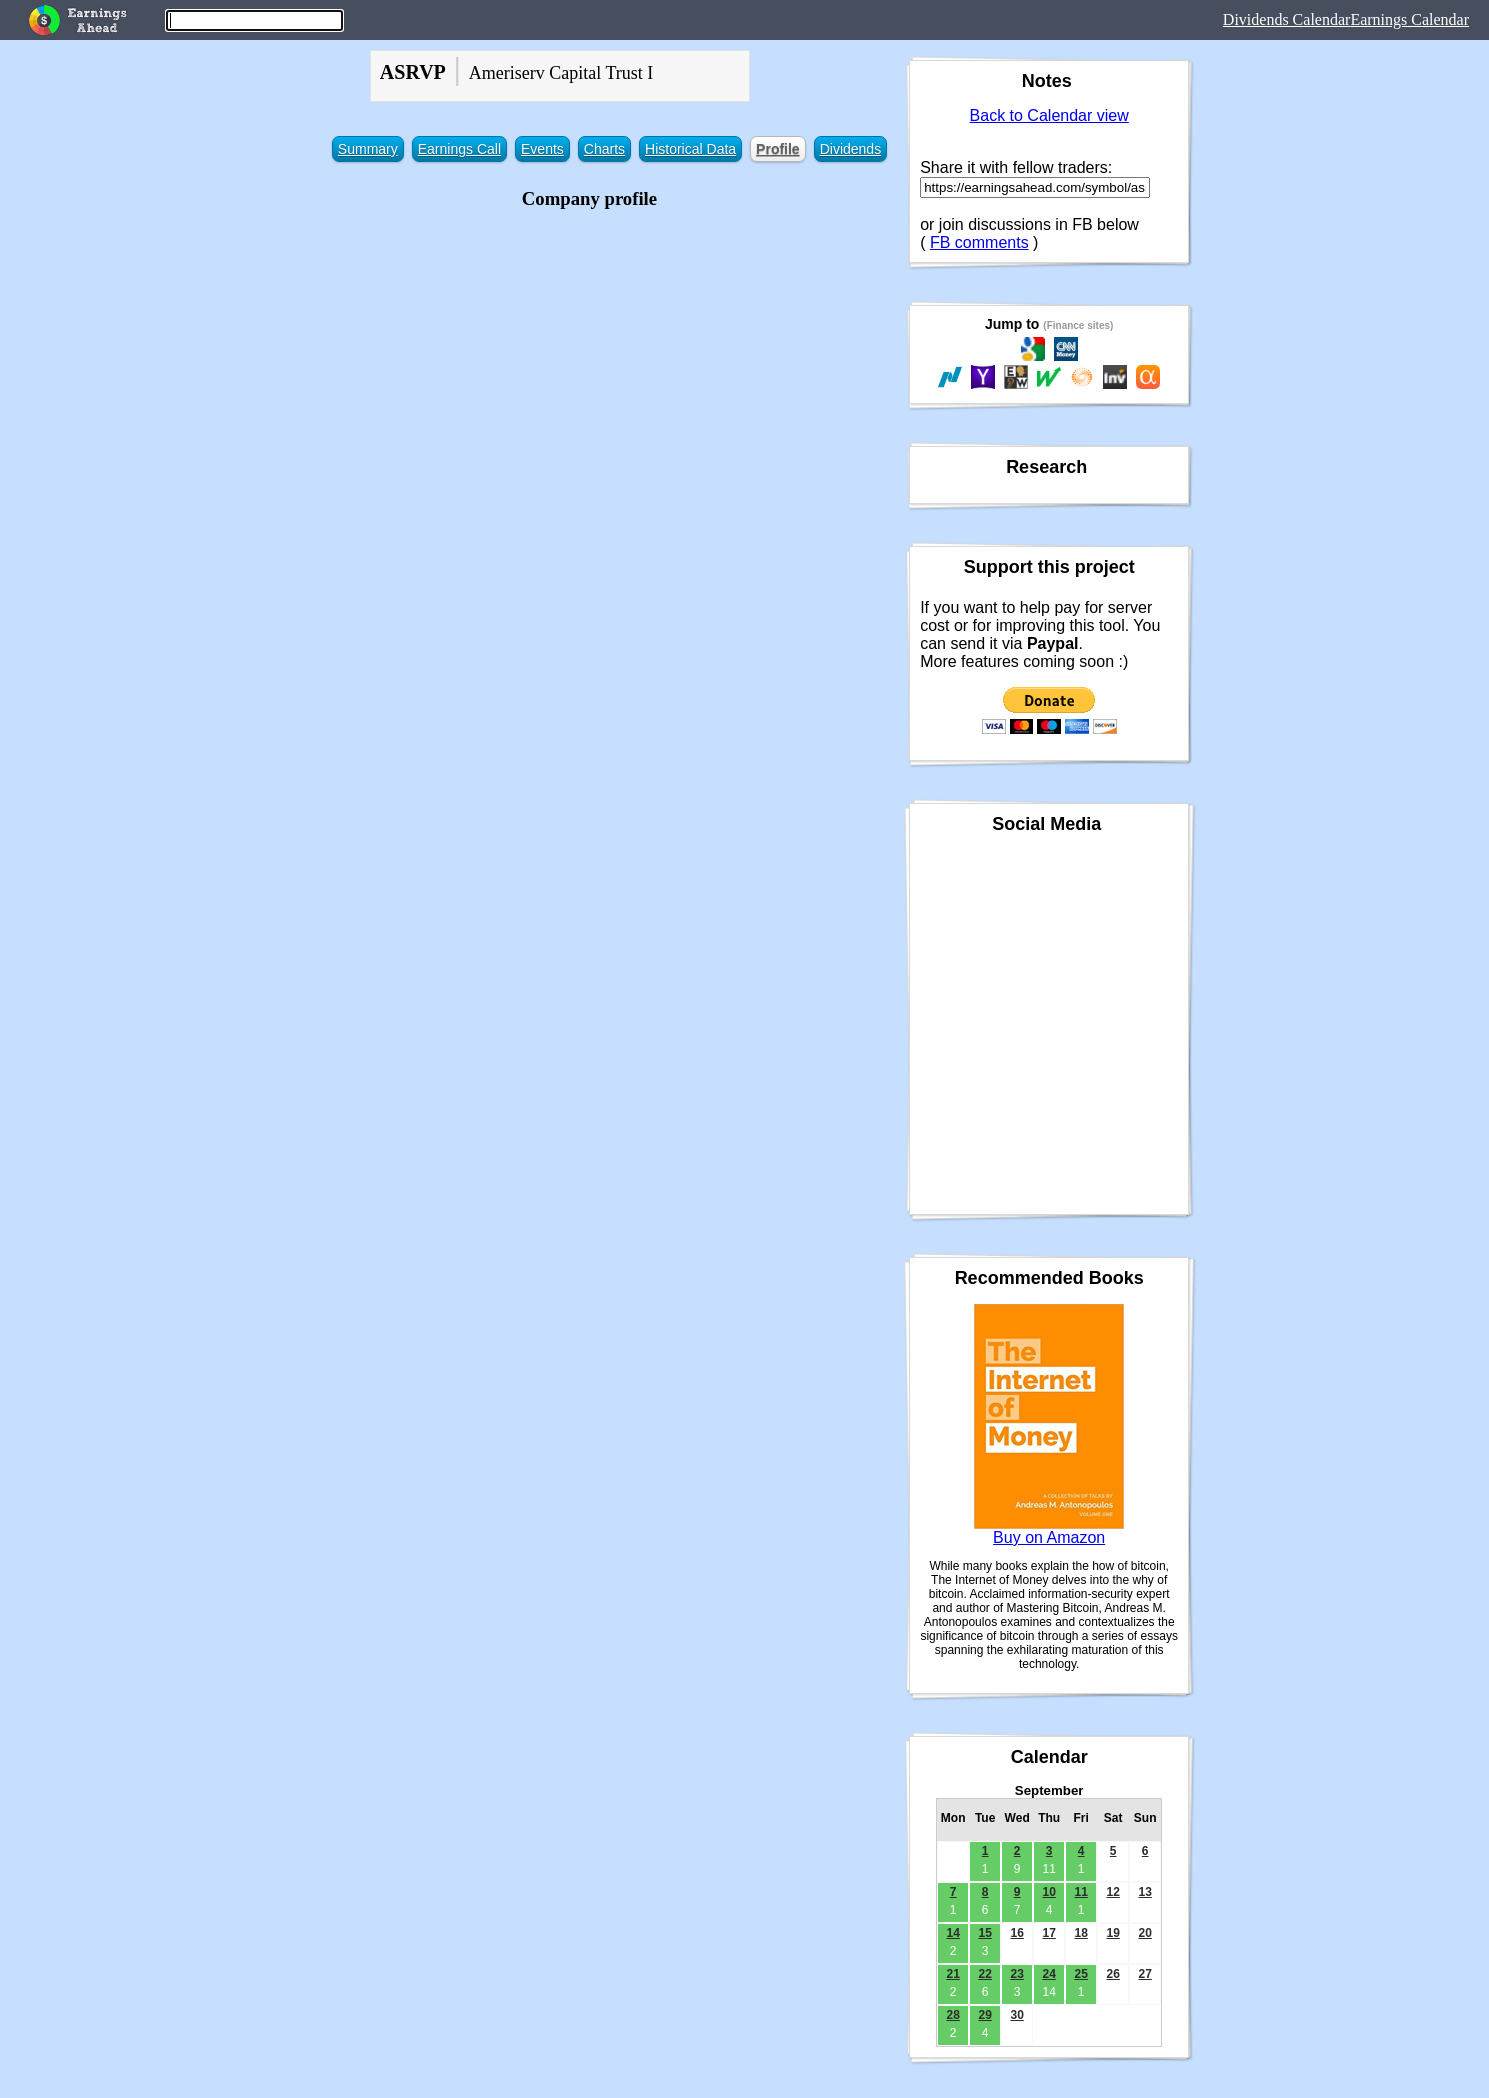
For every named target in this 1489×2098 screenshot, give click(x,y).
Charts (604, 149)
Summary (368, 149)
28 (952, 2015)
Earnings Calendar (1409, 19)
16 (1016, 1933)
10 (1048, 1892)
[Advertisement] (589, 355)
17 (1048, 1933)
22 (984, 1974)
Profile (778, 149)
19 (1112, 1933)
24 (1048, 1974)
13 (1144, 1892)
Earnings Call (459, 149)
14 (952, 1933)
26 (1112, 1974)
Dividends (850, 149)
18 (1080, 1933)
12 (1112, 1892)
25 (1080, 1974)
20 (1144, 1933)
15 (984, 1933)
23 (1016, 1974)
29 (984, 2015)
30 (1016, 2015)
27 (1144, 1974)
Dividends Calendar (1287, 19)
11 (1080, 1892)
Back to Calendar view (1049, 115)
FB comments (979, 242)
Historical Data (690, 149)
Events (542, 149)
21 (952, 1974)
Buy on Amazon (1049, 1537)
